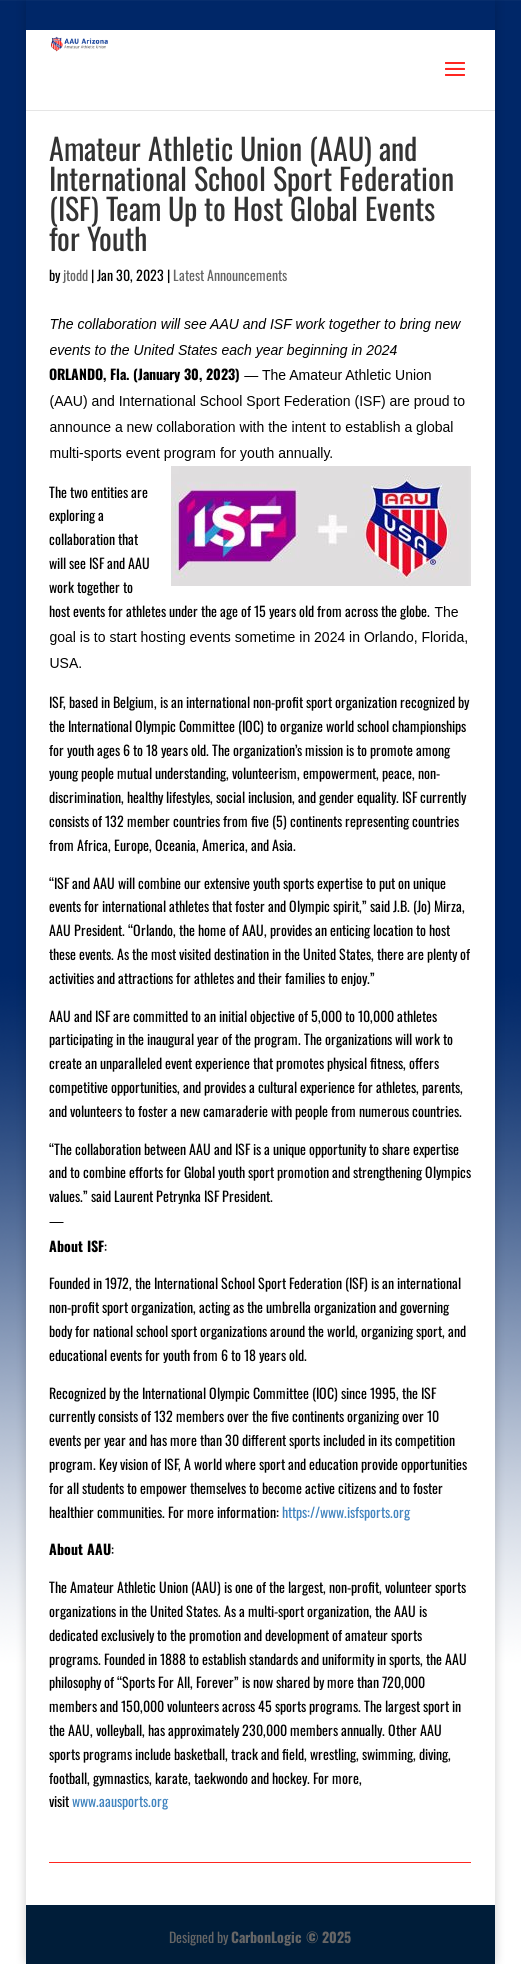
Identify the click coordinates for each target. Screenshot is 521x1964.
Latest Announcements (230, 274)
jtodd (75, 274)
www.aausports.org (120, 1800)
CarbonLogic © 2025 (291, 1936)
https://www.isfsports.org (346, 1511)
